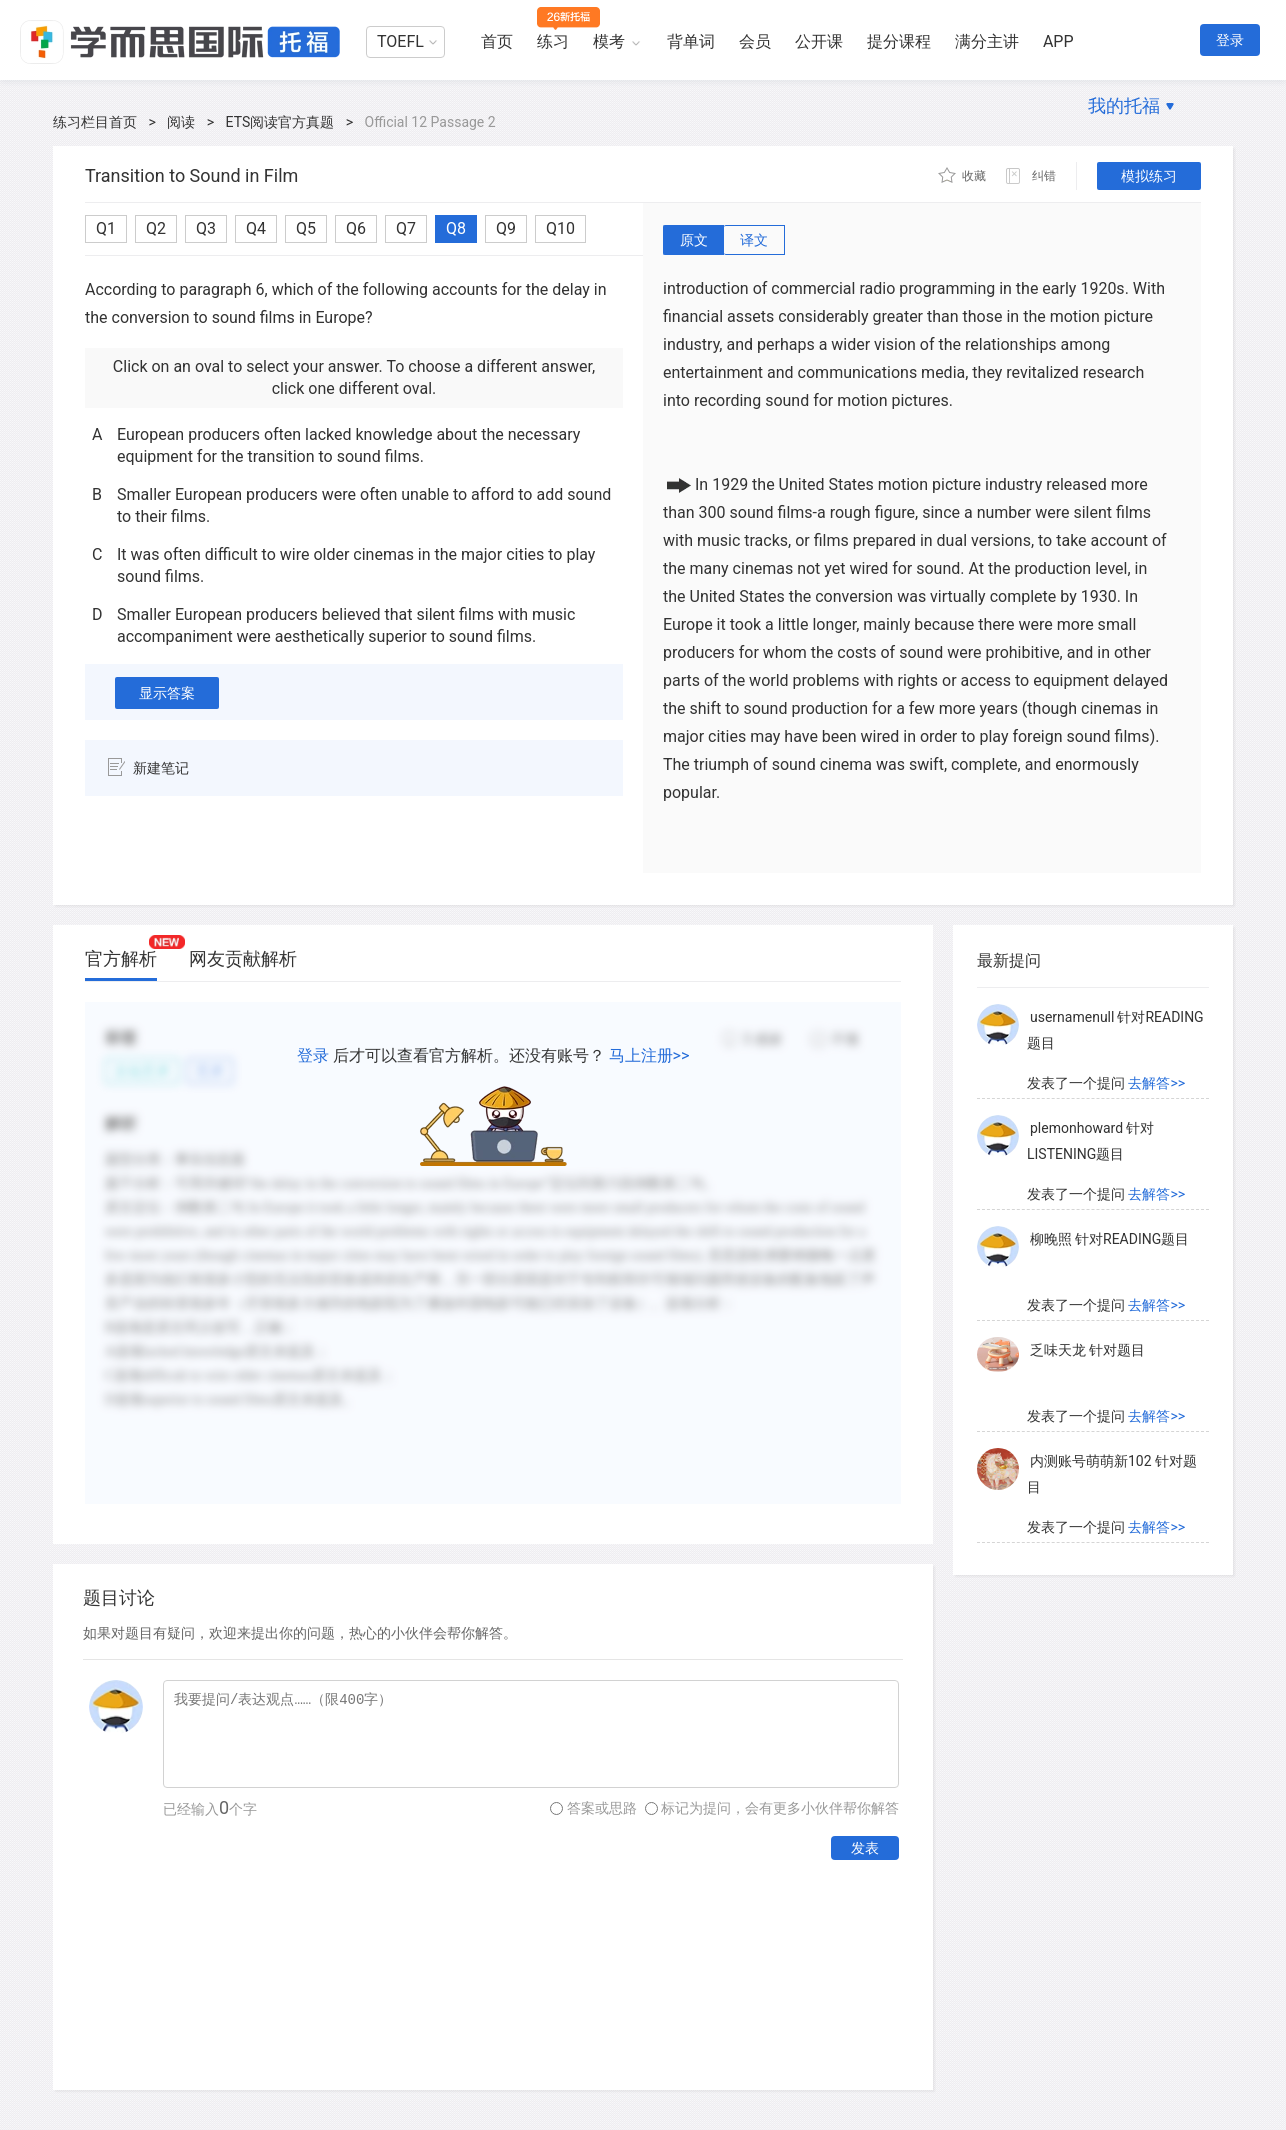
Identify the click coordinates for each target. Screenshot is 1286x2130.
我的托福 (1124, 105)
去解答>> (1156, 1018)
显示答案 (167, 693)
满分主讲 (987, 41)
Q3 (206, 228)
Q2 (156, 228)
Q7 (406, 228)
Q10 (560, 228)
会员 (755, 41)
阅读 (181, 122)
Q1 (106, 228)
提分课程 (899, 41)
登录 (1230, 40)
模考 (609, 41)
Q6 (356, 228)
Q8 (456, 228)
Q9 (506, 228)
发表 (865, 1848)
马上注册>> (649, 1055)
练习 (553, 41)
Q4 (256, 228)
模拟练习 (1149, 176)
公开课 (819, 41)
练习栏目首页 (95, 122)
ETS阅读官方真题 (280, 122)
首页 (497, 41)
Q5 (306, 228)
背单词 (691, 41)
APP (1058, 41)
